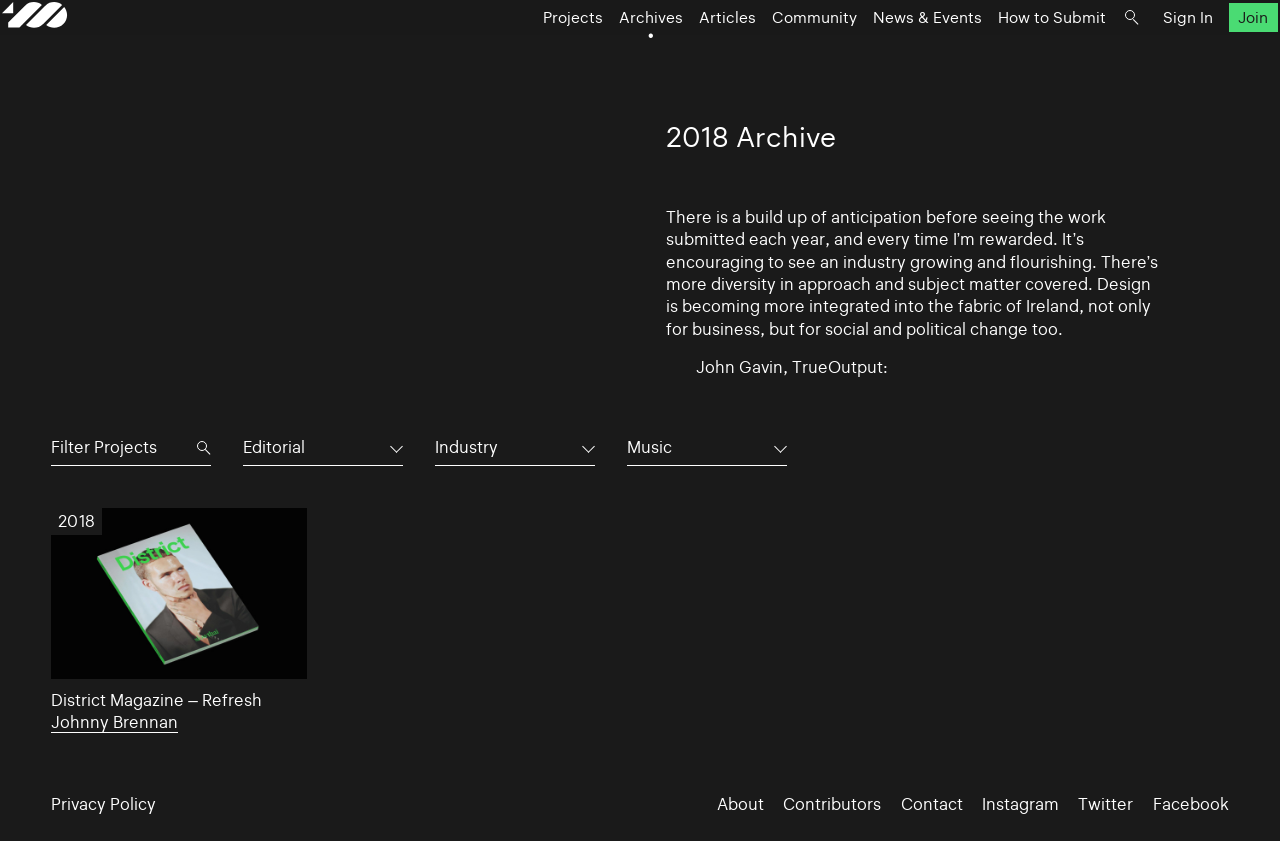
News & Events (878, 55)
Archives (602, 55)
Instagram (1020, 804)
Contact (932, 804)
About (740, 804)
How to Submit (1003, 55)
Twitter (1105, 804)
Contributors (832, 804)
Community (765, 55)
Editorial (274, 447)
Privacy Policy (103, 804)
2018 (77, 521)
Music (649, 447)
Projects (524, 55)
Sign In (1139, 55)
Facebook (1191, 804)
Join (1204, 55)
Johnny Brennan (114, 722)
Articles (678, 55)
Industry (466, 447)
